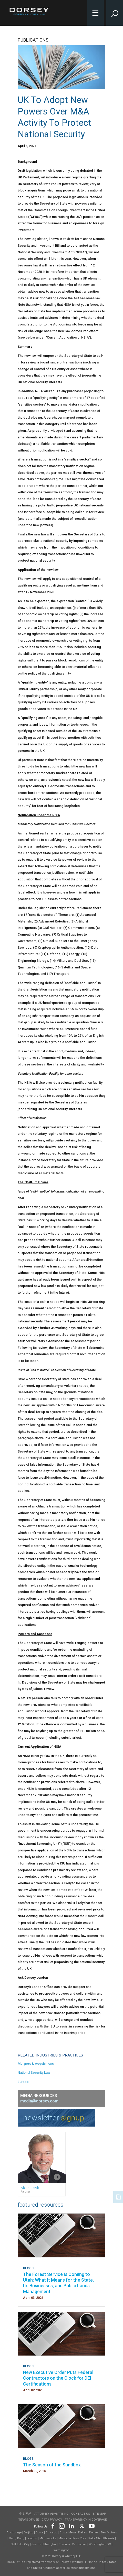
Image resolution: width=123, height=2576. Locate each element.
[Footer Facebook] (52, 2525)
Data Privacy (52, 2519)
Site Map (99, 2513)
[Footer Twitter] (81, 2525)
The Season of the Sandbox (52, 2464)
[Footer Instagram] (61, 2525)
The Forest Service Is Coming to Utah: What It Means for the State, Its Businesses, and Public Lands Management (58, 2283)
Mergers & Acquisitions (36, 2063)
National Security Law (34, 2072)
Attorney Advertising (51, 2513)
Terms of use (28, 2519)
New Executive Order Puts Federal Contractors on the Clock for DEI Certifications (58, 2378)
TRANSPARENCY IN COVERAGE (86, 2519)
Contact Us (80, 2513)
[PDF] (118, 2196)
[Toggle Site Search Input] (114, 13)
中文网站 (25, 2513)
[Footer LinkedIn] (71, 2525)
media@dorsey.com (39, 2101)
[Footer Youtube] (91, 2525)
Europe (23, 2082)
